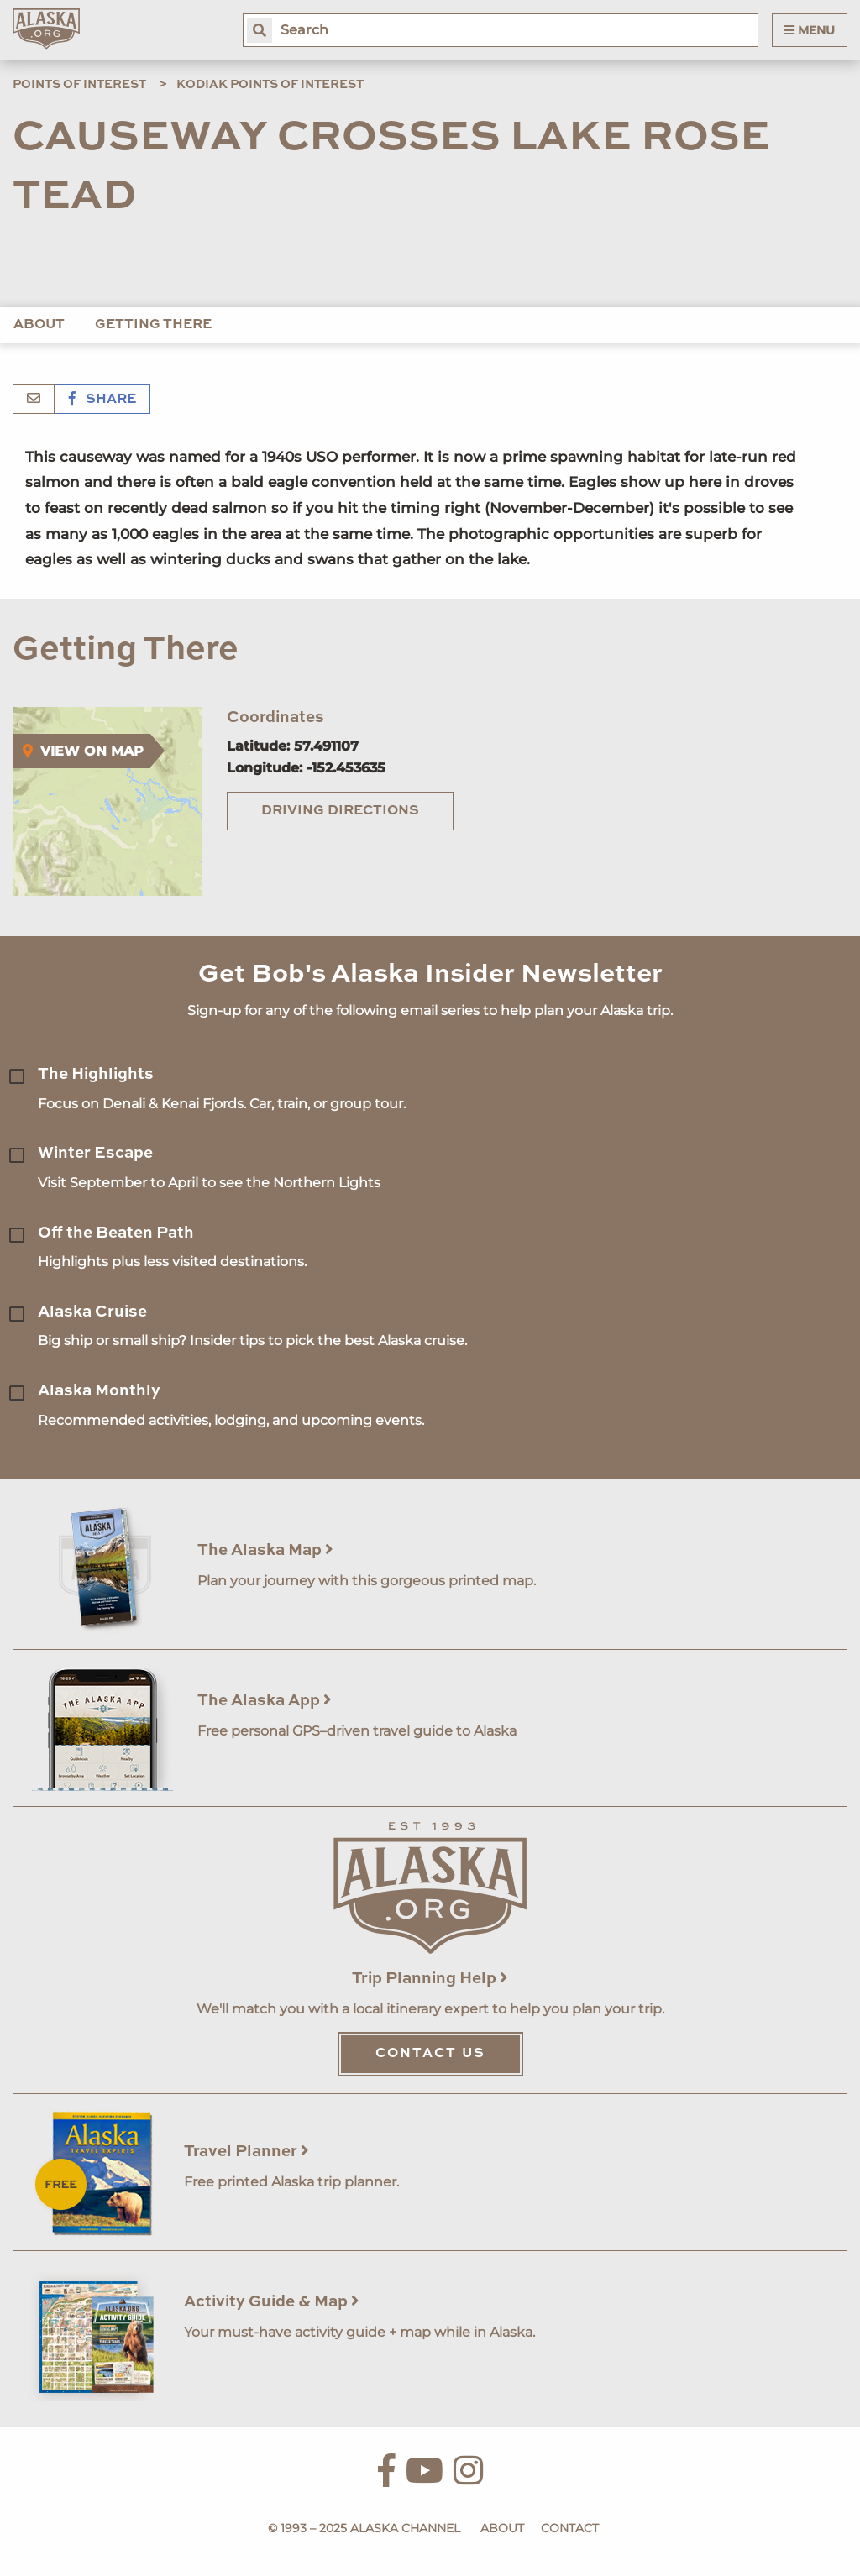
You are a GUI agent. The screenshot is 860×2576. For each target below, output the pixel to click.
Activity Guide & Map (271, 2302)
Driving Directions (340, 811)
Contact (570, 2528)
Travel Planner (246, 2152)
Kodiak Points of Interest (270, 85)
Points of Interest (79, 85)
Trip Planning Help (430, 1979)
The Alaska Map (265, 1550)
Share (102, 399)
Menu (809, 30)
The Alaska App (264, 1701)
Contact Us (430, 2053)
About (39, 325)
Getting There (153, 325)
